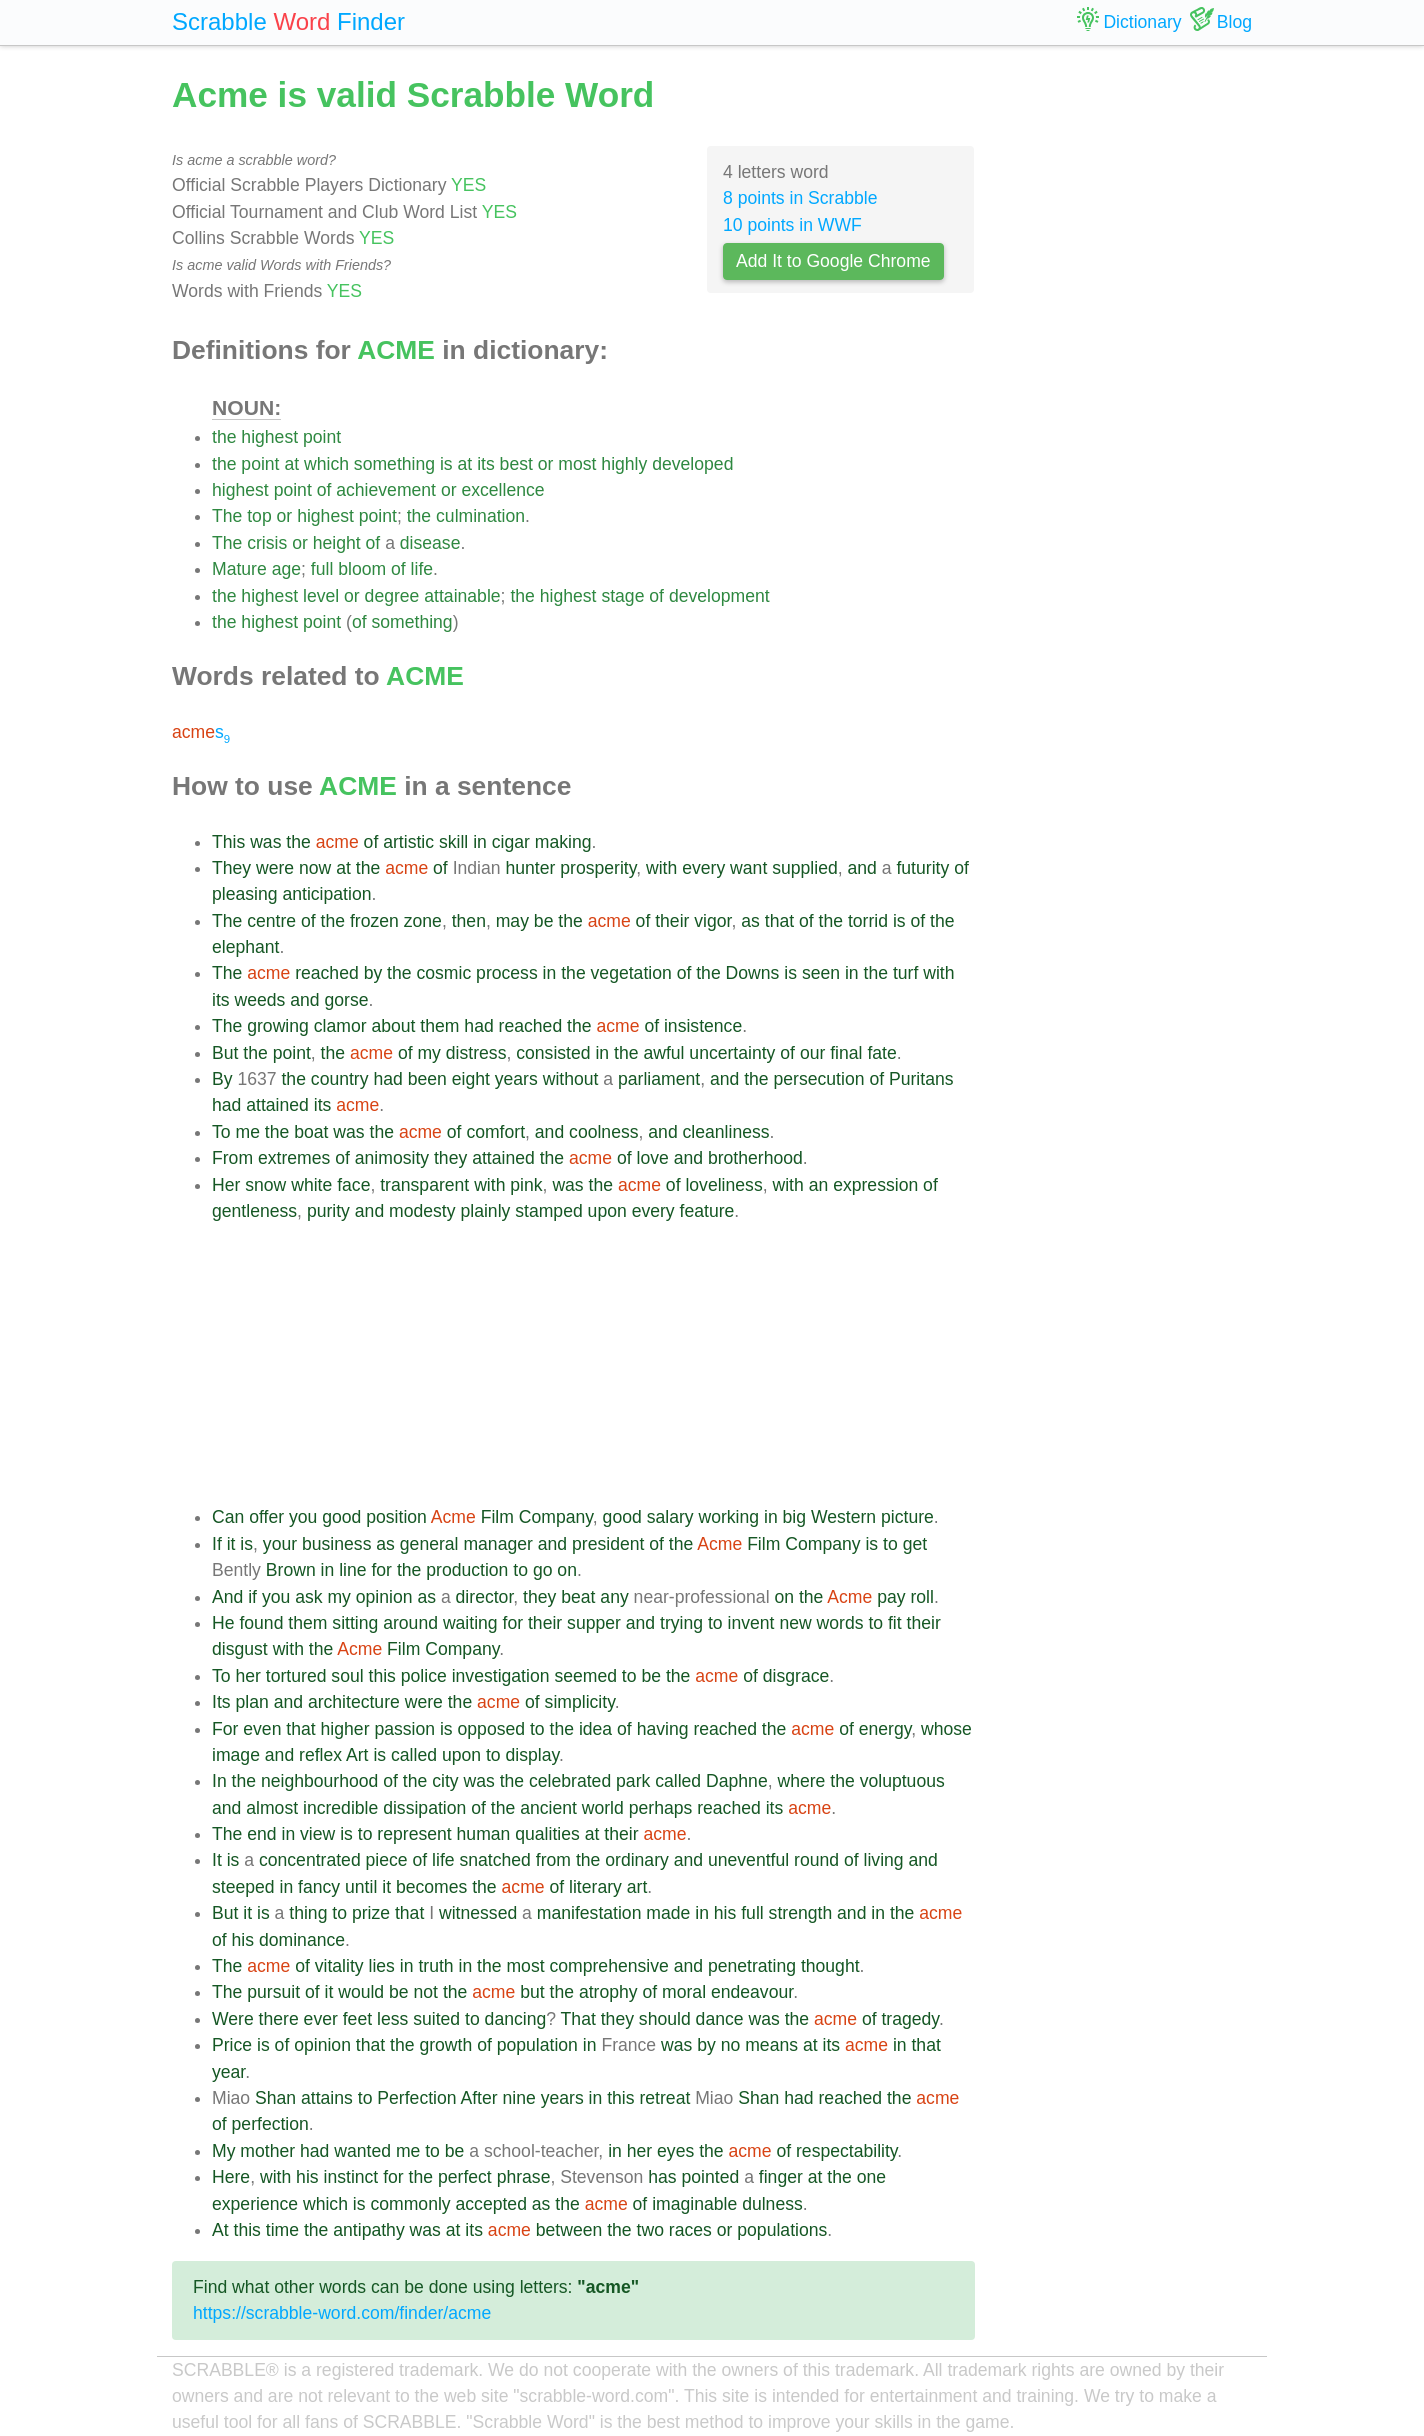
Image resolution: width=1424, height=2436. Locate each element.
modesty (422, 1211)
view (317, 1834)
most (577, 464)
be (544, 921)
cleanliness (726, 1132)
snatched (495, 1860)
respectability (846, 2151)
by (373, 973)
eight (471, 1079)
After (478, 2098)
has (662, 2177)
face (353, 1185)
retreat (664, 2098)
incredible (340, 1808)
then (469, 921)
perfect (465, 2177)
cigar (511, 842)
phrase (524, 2177)
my (428, 1053)
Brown (291, 1570)
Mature (239, 569)
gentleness (254, 1211)
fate (881, 1053)
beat (578, 1597)
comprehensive (608, 1966)
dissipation (424, 1808)
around (410, 1623)
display (531, 1755)
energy (885, 1729)
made (668, 1913)
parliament (659, 1079)
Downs (753, 973)
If (217, 1544)
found (261, 1623)
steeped (243, 1887)
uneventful (748, 1860)
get (915, 1544)
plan (251, 1702)
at (291, 464)
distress (476, 1053)
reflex (320, 1755)
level (321, 596)
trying (681, 1623)
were (275, 868)
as (750, 921)
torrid (868, 921)
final (846, 1053)
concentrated (310, 1860)
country (340, 1079)
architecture (354, 1702)
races (690, 2230)
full (322, 569)
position (396, 1517)
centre (271, 921)
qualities (547, 1834)
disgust (240, 1649)
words (840, 1623)
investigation (501, 1676)
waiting (470, 1623)
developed (692, 464)
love (652, 1158)
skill (453, 842)
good (341, 1517)
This (228, 842)
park (633, 1781)
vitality (339, 1966)
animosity (392, 1158)
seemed (585, 1676)
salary (670, 1517)
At (220, 2230)
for (381, 1570)
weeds (259, 1000)
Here (231, 2177)
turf (905, 973)
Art (357, 1755)
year (228, 2072)
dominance (302, 1940)
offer (266, 1517)
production (467, 1570)
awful (663, 1053)
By (222, 1079)
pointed (711, 2177)
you (303, 1517)
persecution (819, 1079)
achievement (386, 490)
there (279, 2019)
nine (519, 2098)
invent (751, 1623)
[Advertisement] (593, 1364)
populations (782, 2230)
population (537, 2045)
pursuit (273, 1992)
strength (801, 1913)
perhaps (661, 1808)
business (336, 1544)
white (311, 1185)
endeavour (752, 1992)
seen (821, 973)
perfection (270, 2124)
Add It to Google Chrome (833, 261)
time (282, 2230)
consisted (553, 1053)
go (543, 1570)
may (512, 921)
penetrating (752, 1966)
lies (382, 1966)
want (748, 868)
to (890, 1544)
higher (345, 1729)
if (252, 1597)
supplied (805, 868)
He (223, 1623)
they (450, 1158)
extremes (294, 1158)
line (352, 1570)
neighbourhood (319, 1781)
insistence (703, 1026)
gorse (346, 1000)
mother (267, 2151)
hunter (530, 868)
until (361, 1887)
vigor (712, 921)
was (265, 842)
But (225, 1053)
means (771, 2045)
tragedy (909, 2019)
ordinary (637, 1860)
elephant (246, 947)
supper (594, 1623)
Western (843, 1517)
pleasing (245, 894)
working (728, 1517)
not (426, 1992)
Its (221, 1702)
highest (269, 437)
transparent (424, 1185)
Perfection (416, 2098)
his (725, 1913)
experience (255, 2204)
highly (624, 464)
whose (946, 1729)
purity (328, 1211)
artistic (408, 842)
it (231, 1544)
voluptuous (902, 1781)
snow (265, 1185)
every (703, 868)
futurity (922, 868)
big (794, 1517)
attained (277, 1105)
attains (327, 2098)
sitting (355, 1623)
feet (357, 2019)
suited (436, 2019)
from (553, 1860)
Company (556, 1517)
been (427, 1079)
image (236, 1755)
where (801, 1781)
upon (607, 1211)
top (259, 516)
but (532, 1992)
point (322, 437)
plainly (485, 1211)
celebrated (570, 1781)
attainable (462, 596)
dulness (772, 2204)
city (445, 1781)
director (485, 1597)
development (719, 596)
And (227, 1597)
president (608, 1544)
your (280, 1544)
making (563, 842)
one (871, 2177)
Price (232, 2045)
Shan (275, 2098)
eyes (675, 2151)
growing (278, 1026)
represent (414, 1834)
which (326, 464)
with (661, 868)
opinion (384, 1597)
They (231, 868)
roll (921, 1597)
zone (423, 921)
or (546, 464)
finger (781, 2177)
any (614, 1597)
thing (308, 1913)
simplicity (580, 1702)
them (439, 1026)
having (663, 1729)
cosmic (443, 973)
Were (233, 2019)
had (478, 1026)
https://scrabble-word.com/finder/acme (342, 2313)
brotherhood (755, 1158)
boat (311, 1132)
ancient (548, 1808)
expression (875, 1185)
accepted (491, 2204)
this (382, 1676)
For (225, 1729)
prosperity (598, 868)
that (779, 921)
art (637, 1887)
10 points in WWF (792, 225)
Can (228, 1517)
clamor (340, 1026)
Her (226, 1185)
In (219, 1781)
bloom (362, 569)
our (812, 1053)
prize (371, 1913)
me (247, 1132)
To (221, 1132)
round (816, 1860)
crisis (267, 543)
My (223, 2151)
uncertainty (732, 1053)
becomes (431, 1887)
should (665, 2019)
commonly (410, 2204)
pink (526, 1185)
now (315, 868)
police (424, 1676)
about (393, 1026)
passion (404, 1729)
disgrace (796, 1676)
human (484, 1834)
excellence (502, 490)
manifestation (589, 1913)
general (429, 1544)
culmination (480, 516)
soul (347, 1676)
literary (595, 1887)
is (446, 464)
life (422, 569)
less (392, 2019)
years (516, 1079)
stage (622, 596)
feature (707, 1211)
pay (891, 1597)
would (361, 1992)
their (672, 921)
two (650, 2230)
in (480, 842)
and (862, 868)
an (819, 1185)
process (507, 973)
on (567, 1570)
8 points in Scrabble (800, 198)
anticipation (326, 894)
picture (907, 1517)
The (227, 516)
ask (308, 1597)
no (731, 2045)
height (337, 543)
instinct (351, 2177)
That (578, 2019)
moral (684, 1992)
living (884, 1860)
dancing (516, 2019)
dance (720, 2019)
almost (272, 1808)
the (224, 437)
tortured (296, 1676)
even (262, 1729)
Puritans (921, 1079)
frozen (374, 921)
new (795, 1623)
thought (830, 1966)
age (286, 569)
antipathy (368, 2230)
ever (321, 2019)
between (569, 2230)
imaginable (694, 2204)
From (232, 1158)
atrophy (608, 1992)
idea (595, 1729)
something (394, 464)
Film (497, 1517)
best (516, 464)
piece (387, 1860)
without (571, 1079)
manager (497, 1544)
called (414, 1755)
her (247, 1676)
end (261, 1834)
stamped (548, 1211)
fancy (319, 1887)
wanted (362, 2151)
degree (392, 596)
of (324, 490)
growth (445, 2045)
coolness (603, 1132)
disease (430, 543)
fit (895, 1623)
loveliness (723, 1185)
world (603, 1808)
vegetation (631, 973)
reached (327, 973)
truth (435, 1966)
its (486, 464)
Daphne (737, 1781)
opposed (492, 1729)
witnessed (478, 1913)
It (217, 1860)
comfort (495, 1132)
